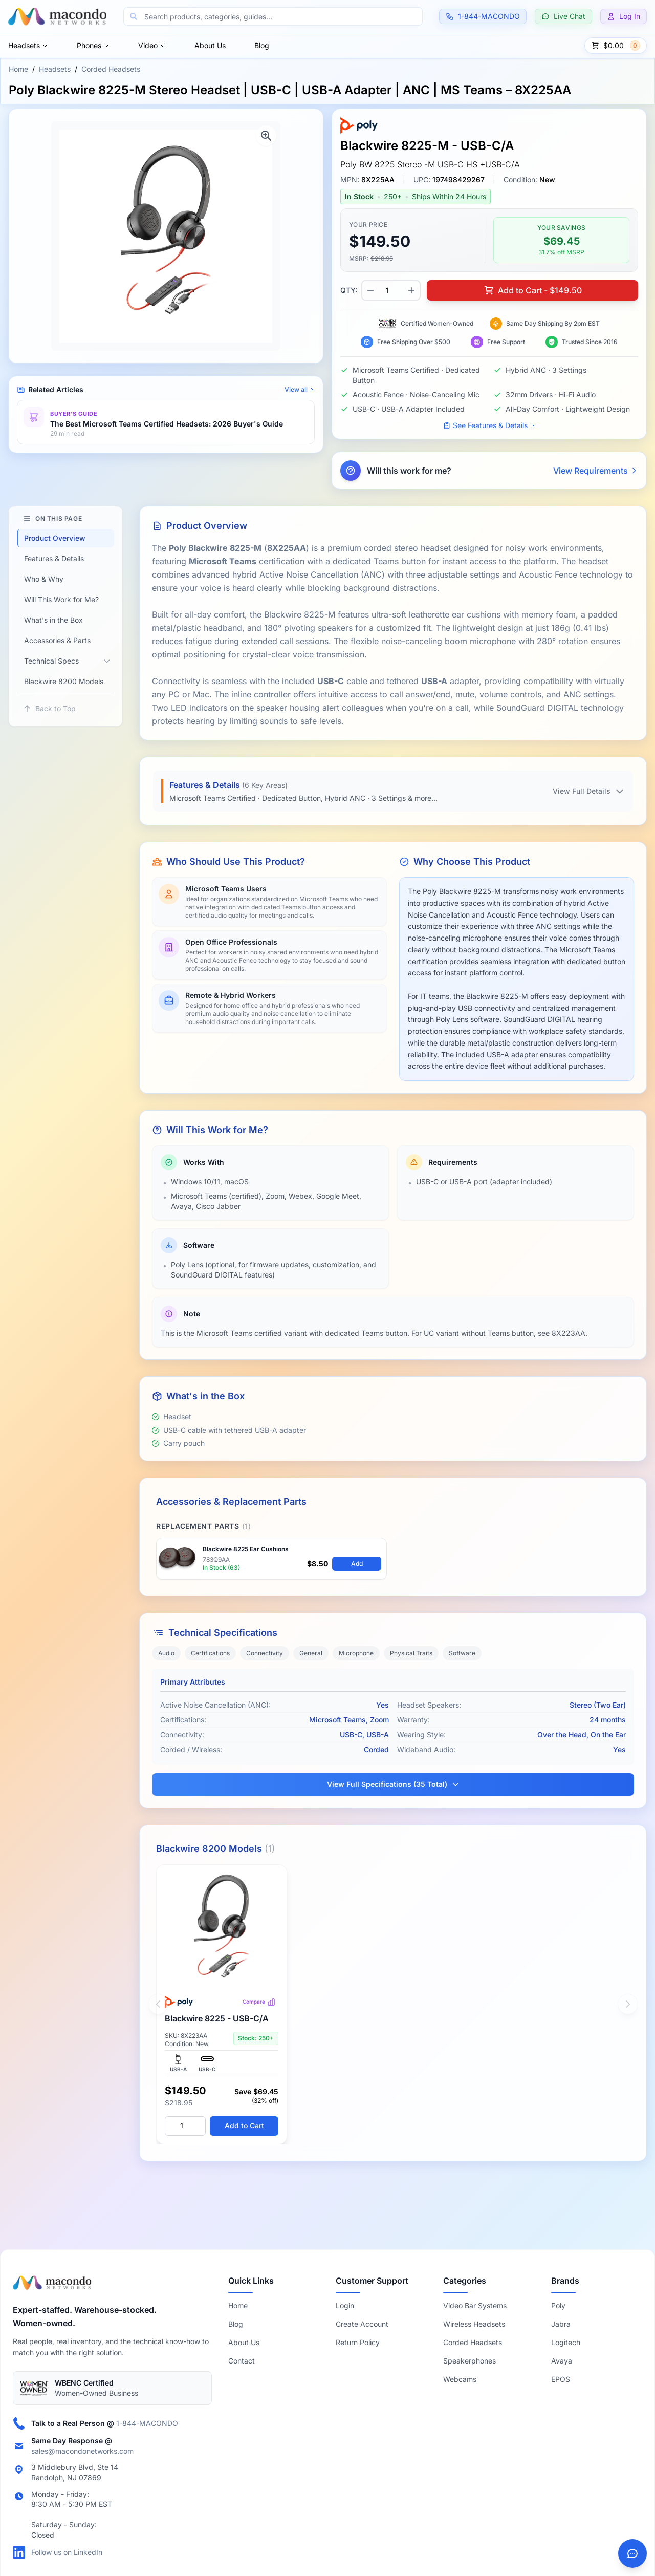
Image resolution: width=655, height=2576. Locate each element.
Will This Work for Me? (61, 599)
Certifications (210, 1653)
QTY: (348, 290)
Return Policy (358, 2342)
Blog (261, 45)
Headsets (28, 45)
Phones (93, 45)
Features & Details (54, 558)
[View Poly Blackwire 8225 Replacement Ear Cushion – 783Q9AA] (271, 1558)
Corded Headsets (110, 69)
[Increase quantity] (411, 290)
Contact (241, 2360)
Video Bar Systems (475, 2305)
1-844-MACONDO (147, 2423)
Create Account (362, 2323)
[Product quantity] (391, 290)
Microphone (356, 1653)
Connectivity (264, 1653)
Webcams (459, 2379)
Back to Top (49, 708)
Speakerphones (469, 2360)
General (310, 1653)
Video (152, 45)
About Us (210, 45)
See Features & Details (489, 425)
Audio (166, 1653)
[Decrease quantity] (370, 290)
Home (18, 69)
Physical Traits (411, 1653)
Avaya (561, 2360)
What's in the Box (53, 619)
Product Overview (54, 538)
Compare (259, 2002)
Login (345, 2305)
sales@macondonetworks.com (82, 2450)
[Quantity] (185, 2126)
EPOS (560, 2379)
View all (300, 389)
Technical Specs (51, 660)
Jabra (561, 2323)
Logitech (565, 2342)
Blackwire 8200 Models (63, 681)
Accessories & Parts (57, 640)
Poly (558, 2305)
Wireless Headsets (474, 2323)
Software (462, 1653)
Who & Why (43, 578)
